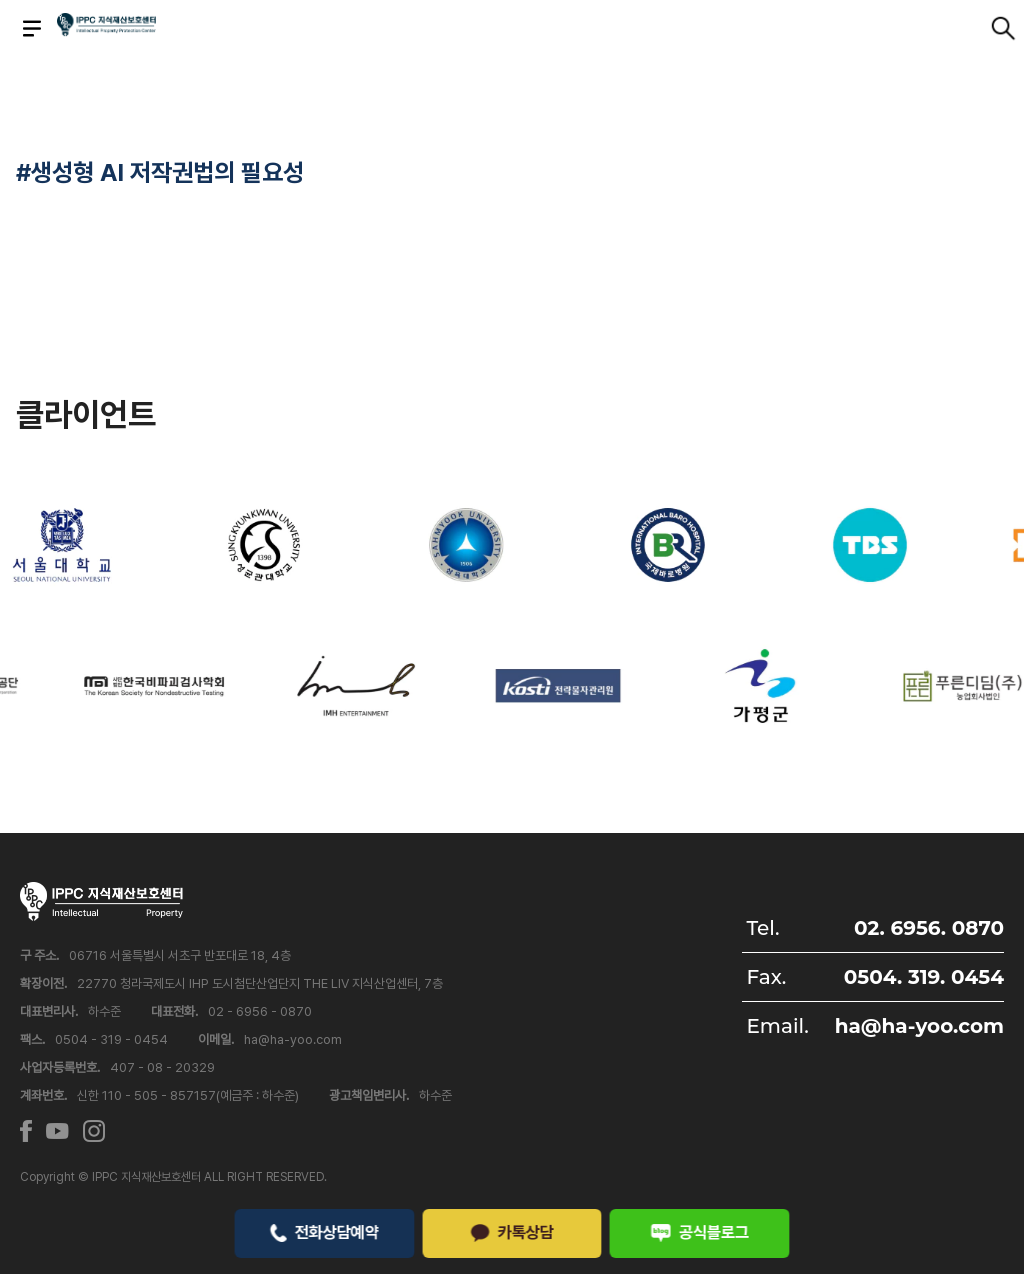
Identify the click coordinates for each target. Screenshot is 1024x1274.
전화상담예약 (324, 1232)
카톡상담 (512, 1232)
